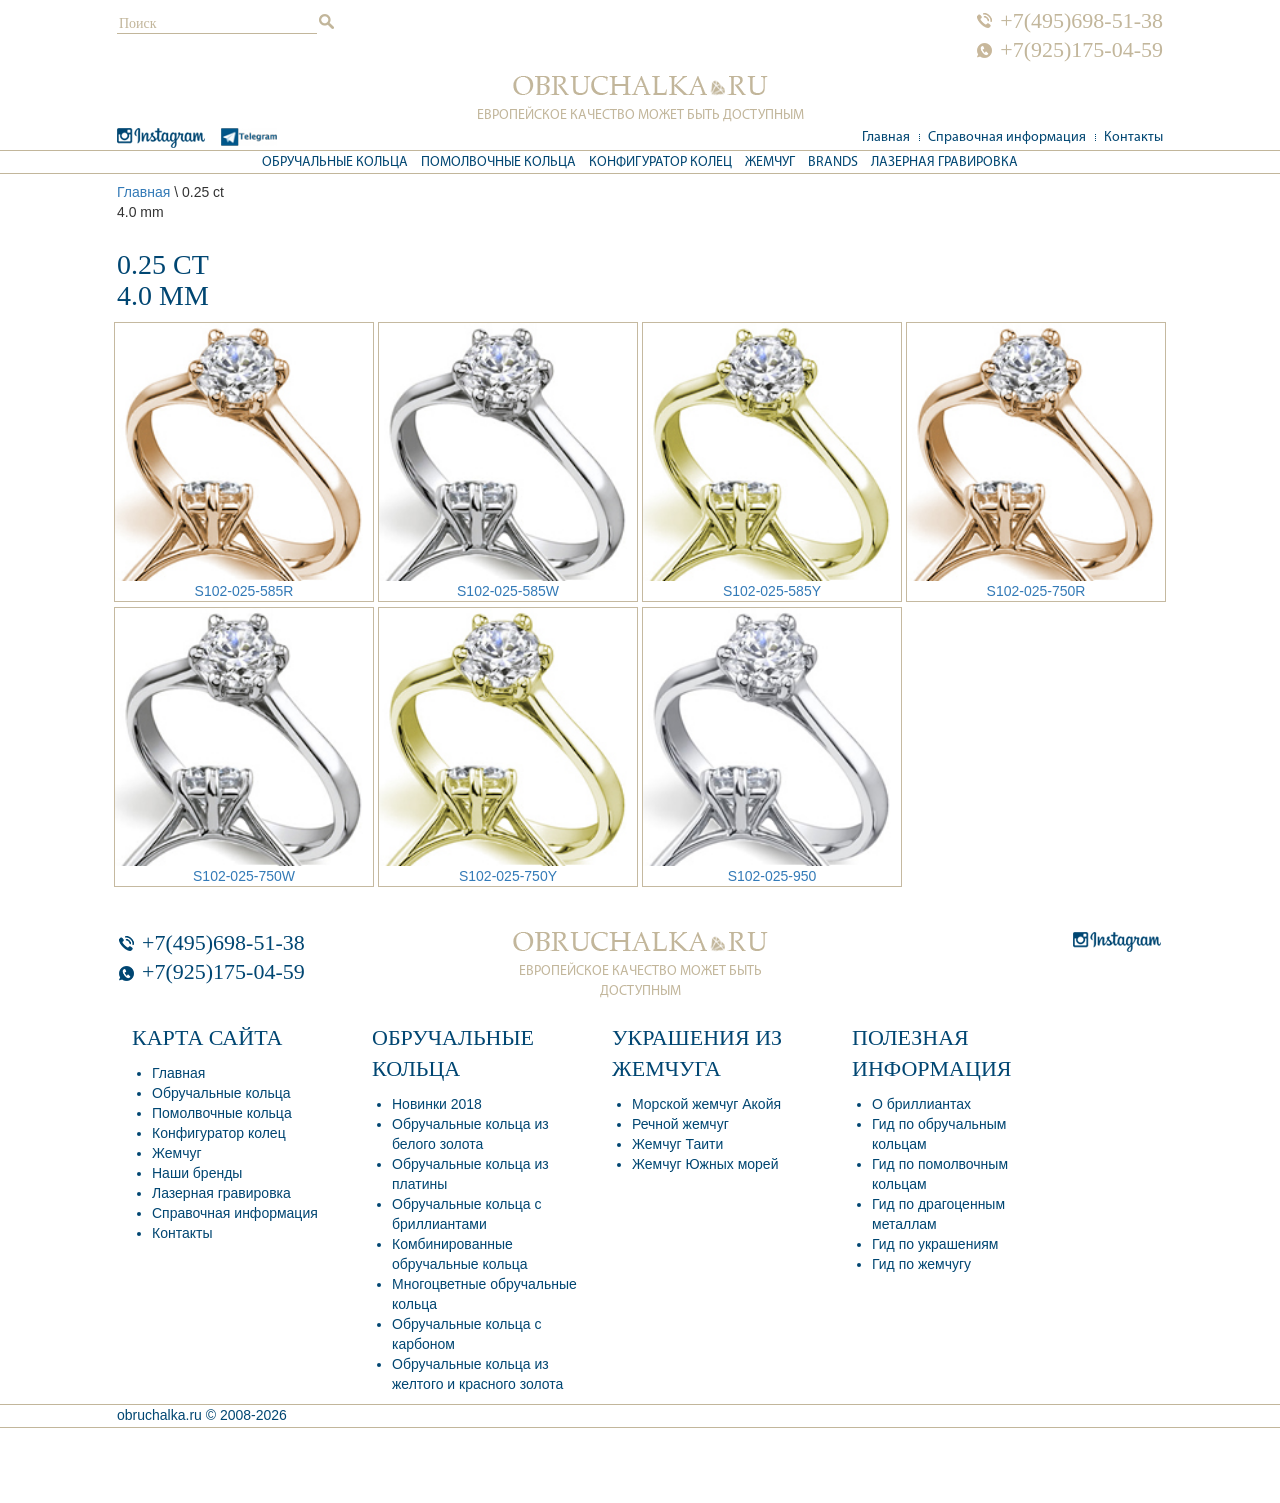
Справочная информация (1007, 137)
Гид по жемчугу (921, 1264)
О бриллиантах (921, 1104)
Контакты (1133, 137)
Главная (886, 137)
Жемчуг (770, 162)
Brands (833, 162)
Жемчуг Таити (677, 1144)
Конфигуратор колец (660, 162)
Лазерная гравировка (944, 162)
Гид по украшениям (935, 1244)
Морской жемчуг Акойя (706, 1104)
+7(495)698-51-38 (1081, 21)
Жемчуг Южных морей (705, 1164)
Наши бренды (197, 1173)
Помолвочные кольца (498, 162)
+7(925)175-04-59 (1081, 50)
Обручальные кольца (335, 162)
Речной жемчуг (680, 1124)
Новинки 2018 (437, 1104)
